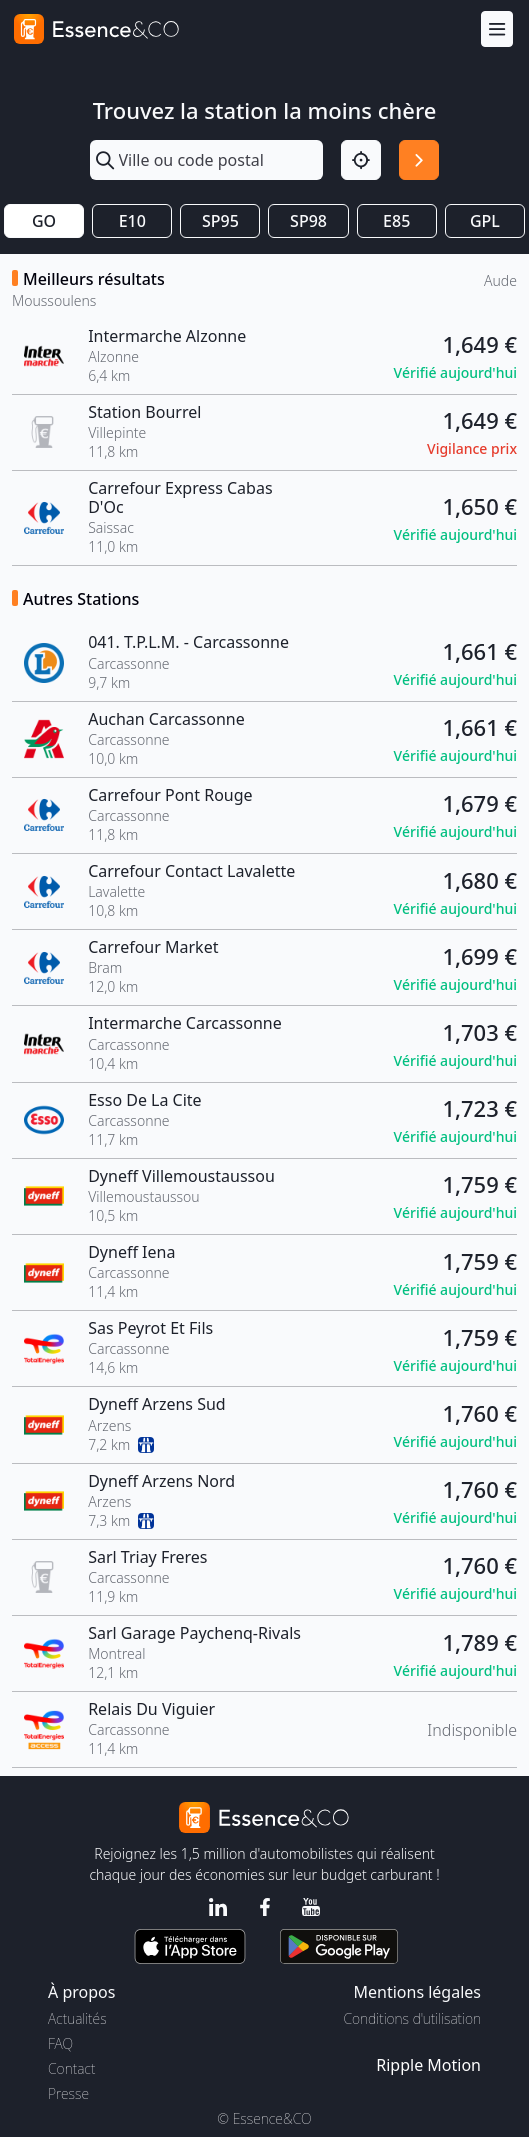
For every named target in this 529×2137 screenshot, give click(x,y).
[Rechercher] (419, 160)
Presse (68, 2093)
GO (44, 221)
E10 (132, 221)
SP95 (220, 221)
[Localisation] (361, 160)
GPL (485, 221)
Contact (71, 2068)
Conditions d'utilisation (412, 2018)
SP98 (308, 221)
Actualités (77, 2018)
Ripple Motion (428, 2065)
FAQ (60, 2043)
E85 (396, 221)
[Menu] (497, 29)
